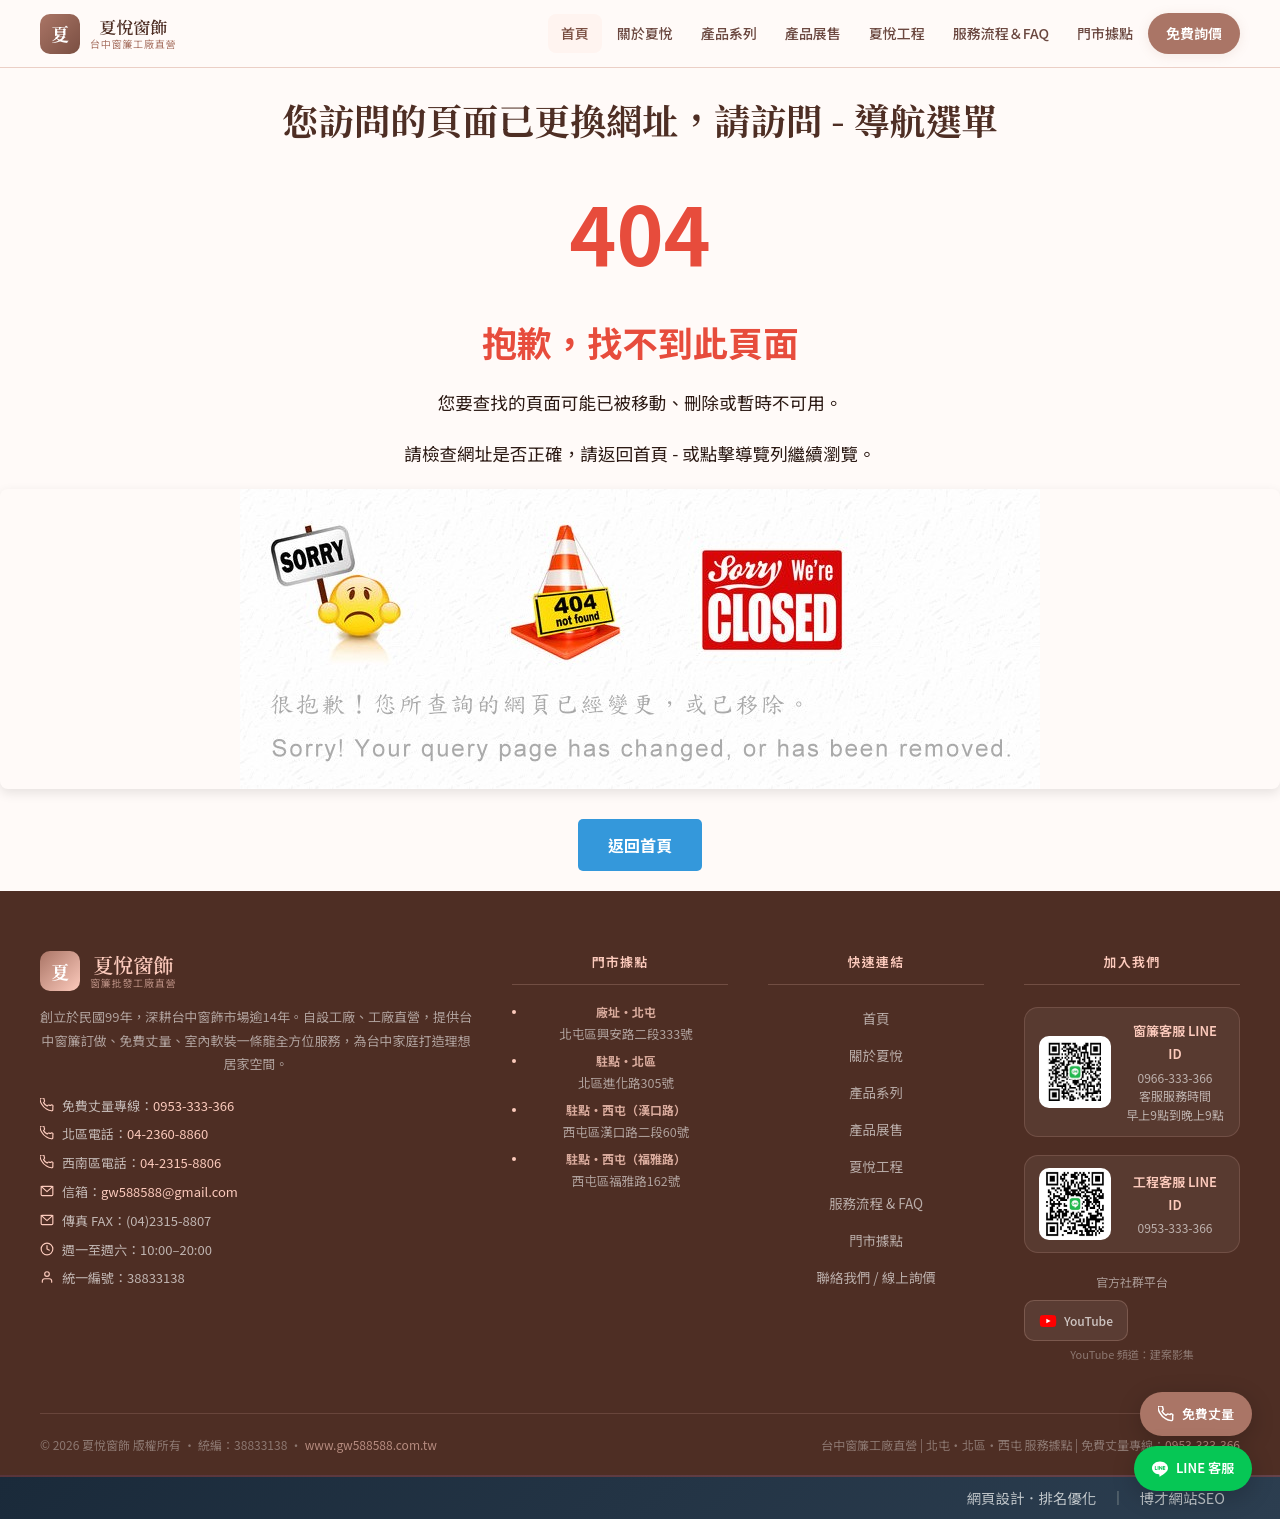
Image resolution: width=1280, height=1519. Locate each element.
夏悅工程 (897, 33)
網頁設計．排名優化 (1032, 1497)
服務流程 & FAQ (876, 1203)
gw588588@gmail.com (169, 1191)
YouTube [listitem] (1076, 1321)
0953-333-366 (193, 1105)
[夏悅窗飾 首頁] (108, 34)
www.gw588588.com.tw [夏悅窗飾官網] (371, 1444)
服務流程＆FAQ (1001, 33)
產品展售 (813, 33)
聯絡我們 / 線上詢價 (875, 1277)
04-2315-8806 (180, 1162)
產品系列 (729, 33)
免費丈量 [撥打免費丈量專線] (1196, 1413)
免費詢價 (1194, 33)
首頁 (575, 33)
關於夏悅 (645, 33)
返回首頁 (640, 845)
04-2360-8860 (167, 1133)
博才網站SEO (1182, 1497)
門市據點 (1105, 33)
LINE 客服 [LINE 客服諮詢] (1193, 1467)
